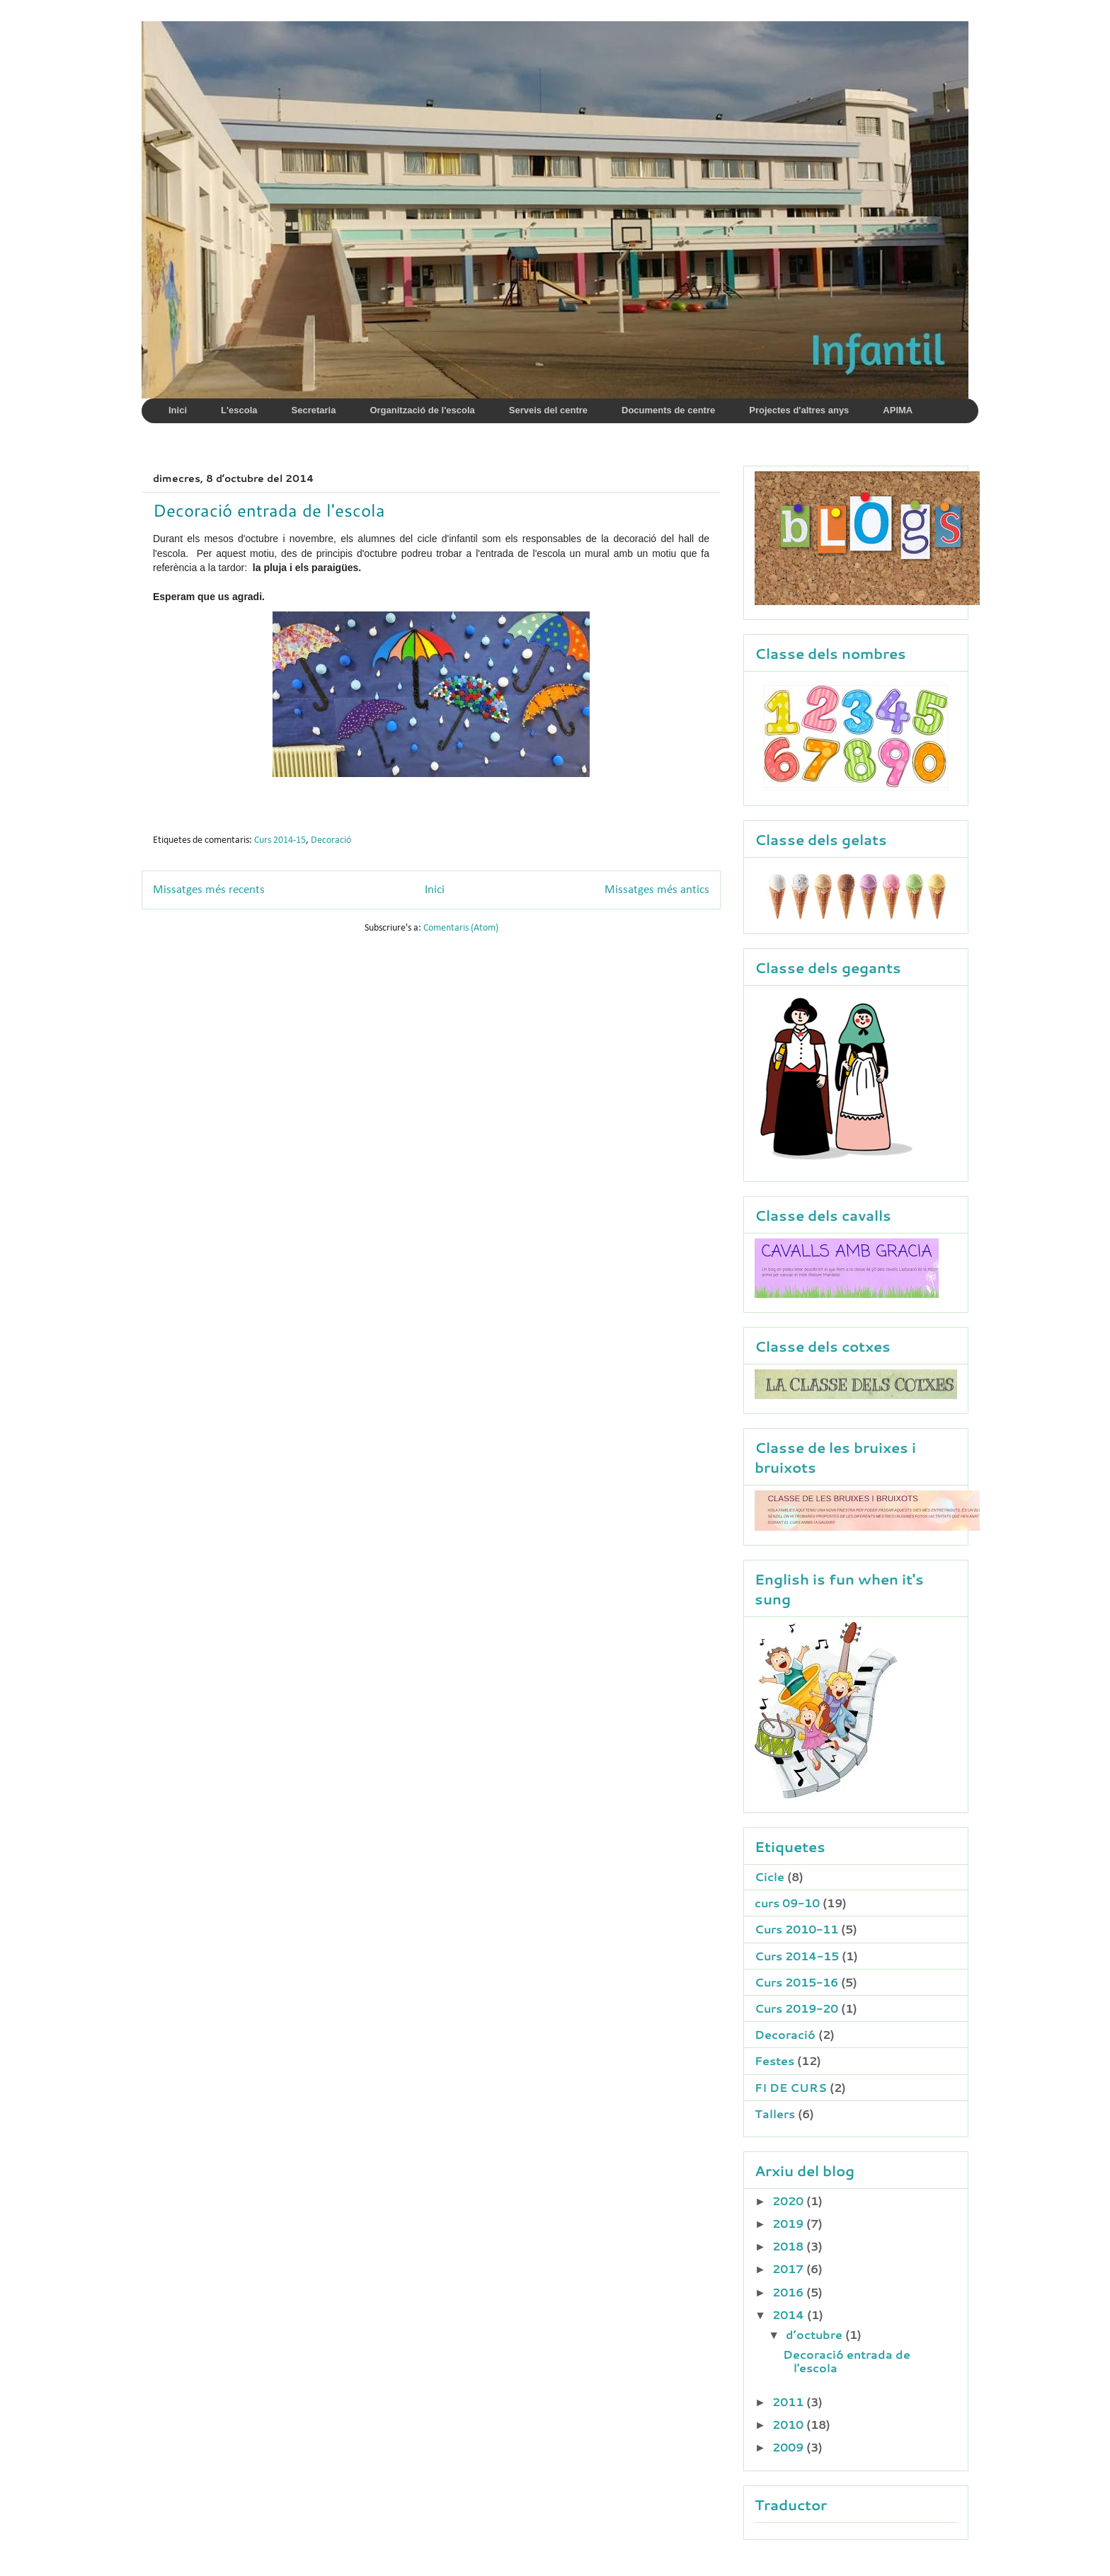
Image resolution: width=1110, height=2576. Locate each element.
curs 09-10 (787, 1902)
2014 (789, 2314)
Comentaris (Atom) (460, 928)
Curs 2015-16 (796, 1982)
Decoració (331, 840)
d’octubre (815, 2334)
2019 (789, 2223)
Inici (435, 890)
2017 (789, 2268)
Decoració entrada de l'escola (269, 510)
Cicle (769, 1876)
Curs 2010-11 (796, 1929)
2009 (789, 2447)
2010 (789, 2424)
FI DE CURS (791, 2087)
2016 (789, 2292)
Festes (774, 2060)
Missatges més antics (657, 890)
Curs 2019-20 (796, 2008)
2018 (789, 2246)
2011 (789, 2401)
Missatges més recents (209, 890)
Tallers (775, 2113)
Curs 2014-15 (280, 840)
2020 (789, 2200)
